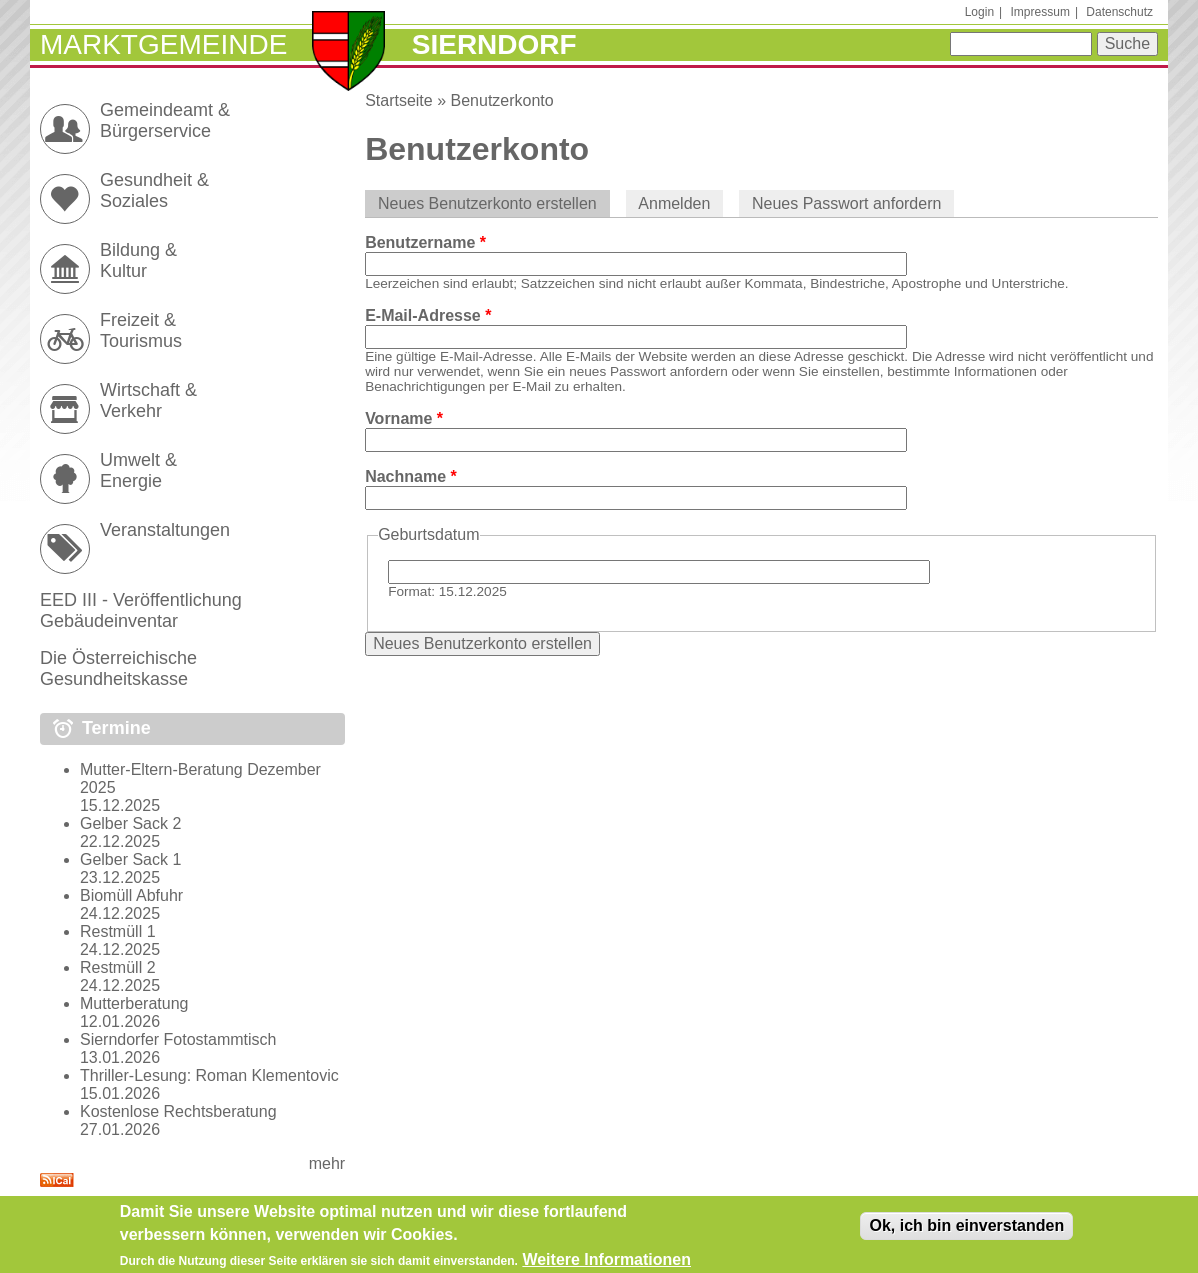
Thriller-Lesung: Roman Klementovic (209, 1075)
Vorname (404, 418)
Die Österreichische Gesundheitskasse (118, 668)
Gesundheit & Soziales (154, 190)
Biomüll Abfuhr (131, 895)
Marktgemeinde (163, 44)
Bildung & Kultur (138, 260)
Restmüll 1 (118, 931)
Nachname (411, 476)
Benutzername (425, 242)
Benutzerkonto (502, 100)
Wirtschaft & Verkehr (148, 400)
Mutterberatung (134, 1003)
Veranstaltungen (165, 530)
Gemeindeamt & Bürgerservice (165, 120)
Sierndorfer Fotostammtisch (178, 1039)
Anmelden (674, 203)
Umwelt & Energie (138, 470)
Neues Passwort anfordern (846, 203)
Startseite (399, 100)
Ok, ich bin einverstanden (966, 1231)
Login (979, 12)
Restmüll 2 (118, 967)
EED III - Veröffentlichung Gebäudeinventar (141, 610)
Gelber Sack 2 (130, 823)
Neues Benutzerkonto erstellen (494, 203)
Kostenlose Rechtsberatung (178, 1111)
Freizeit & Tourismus (141, 330)
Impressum (1040, 12)
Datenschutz (1119, 12)
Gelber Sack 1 (130, 859)
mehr (327, 1163)
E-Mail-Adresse (428, 315)
